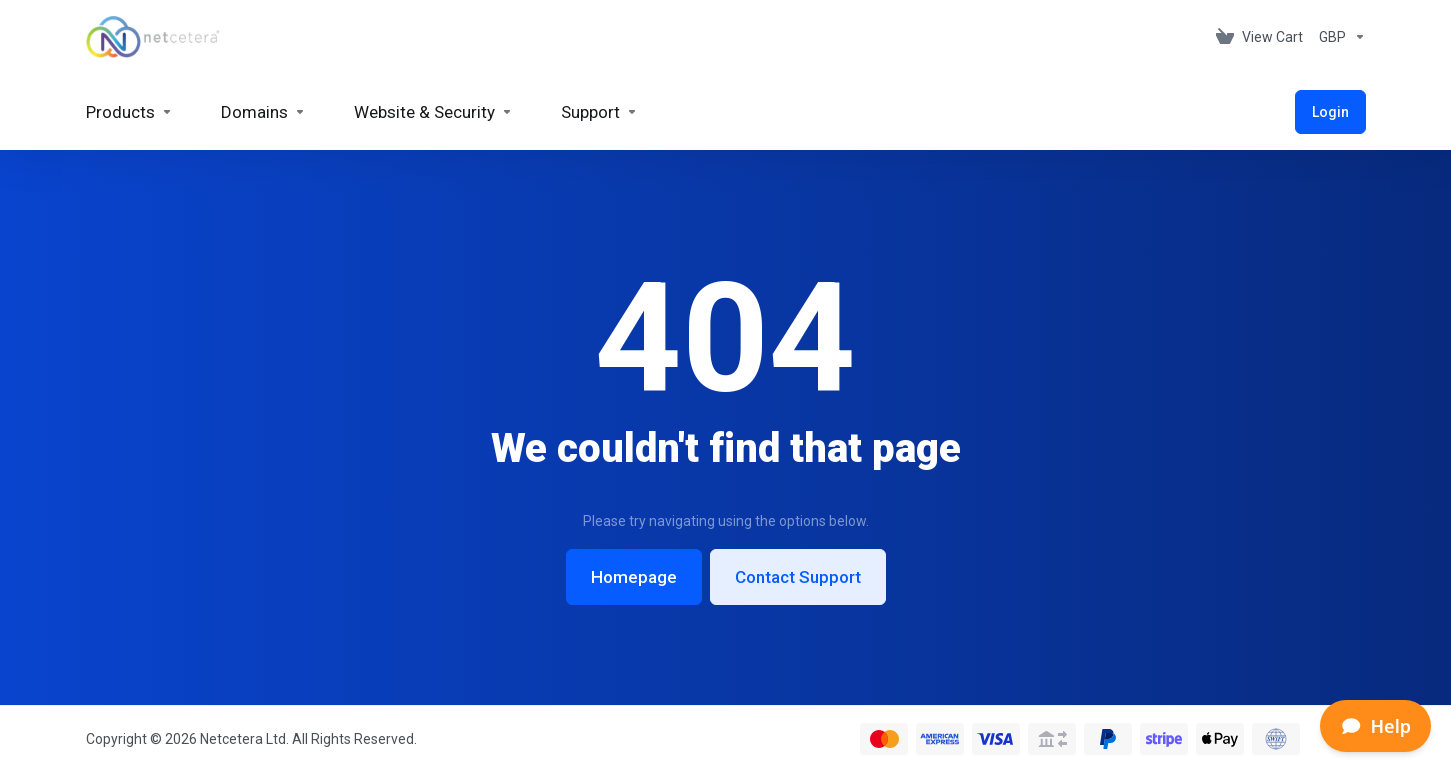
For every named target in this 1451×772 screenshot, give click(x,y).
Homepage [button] (634, 577)
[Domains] (263, 112)
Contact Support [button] (798, 577)
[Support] (599, 112)
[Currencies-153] (1338, 37)
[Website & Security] (433, 112)
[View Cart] (1259, 37)
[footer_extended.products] (129, 112)
